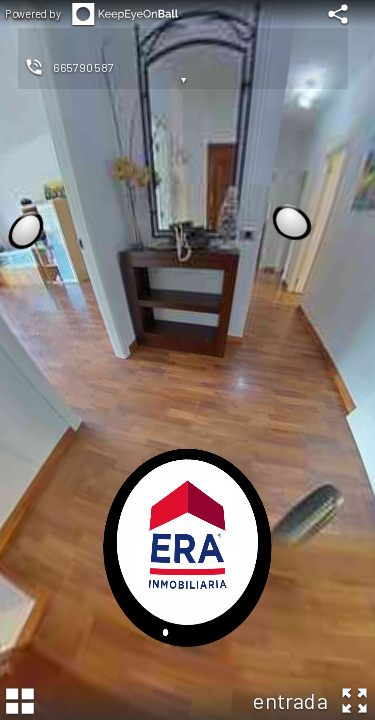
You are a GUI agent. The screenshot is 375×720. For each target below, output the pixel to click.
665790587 (83, 67)
